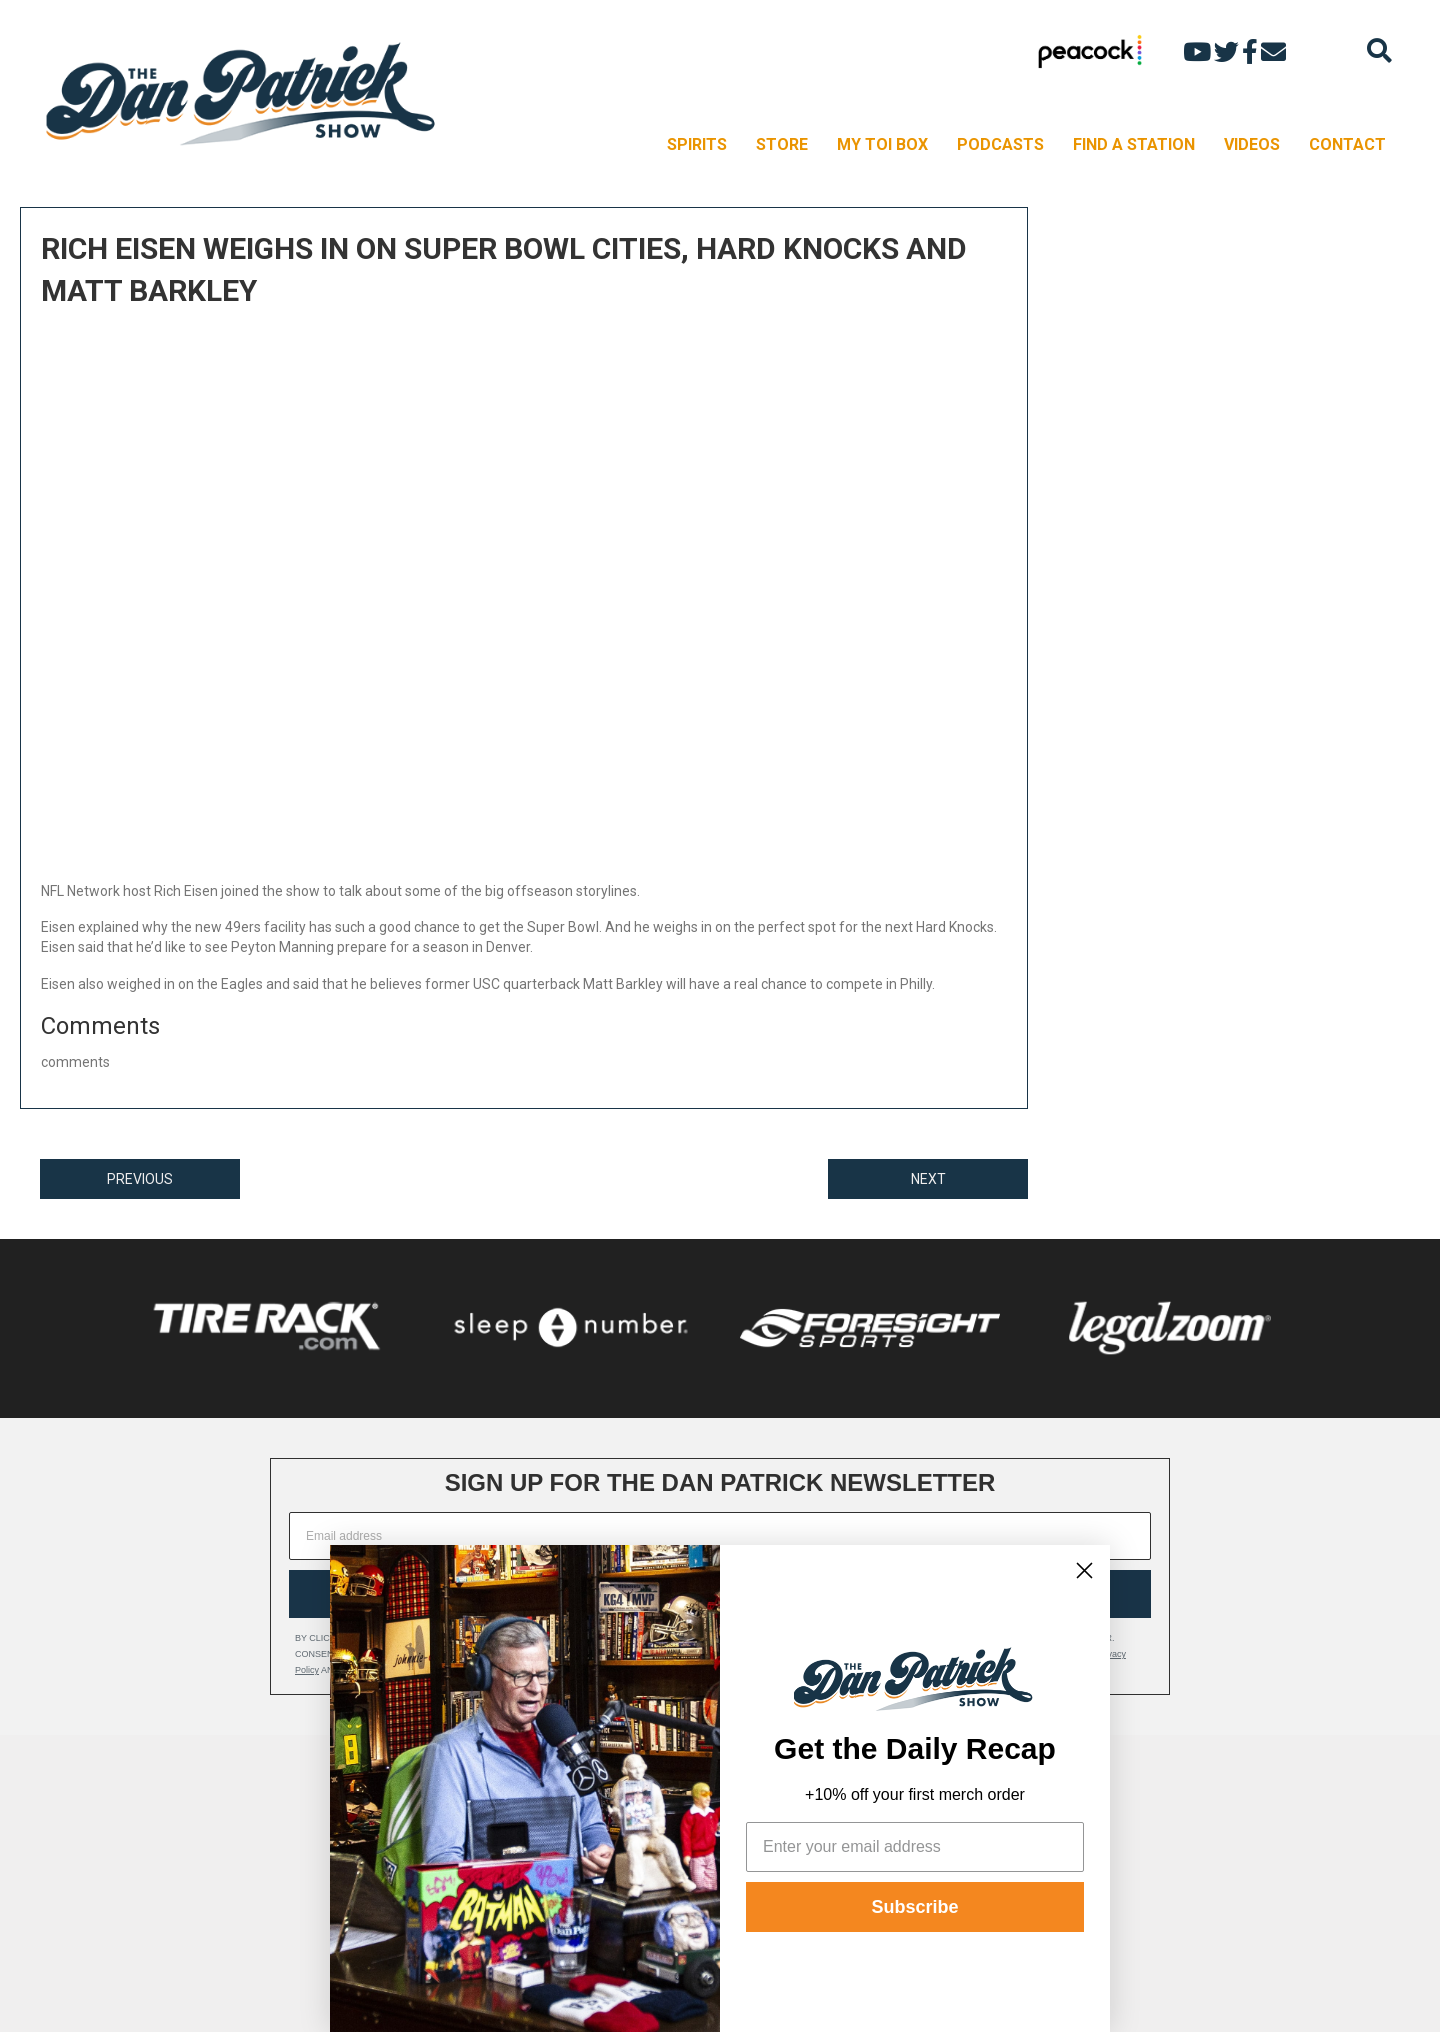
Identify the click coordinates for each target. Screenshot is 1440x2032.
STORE (782, 144)
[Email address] (720, 1536)
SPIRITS (697, 144)
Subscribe (914, 1907)
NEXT (928, 1179)
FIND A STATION (1134, 144)
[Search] (1379, 50)
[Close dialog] (1084, 1570)
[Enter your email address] (915, 1847)
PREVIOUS (140, 1179)
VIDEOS (1252, 144)
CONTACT (1347, 144)
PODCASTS (1000, 144)
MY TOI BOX (882, 144)
